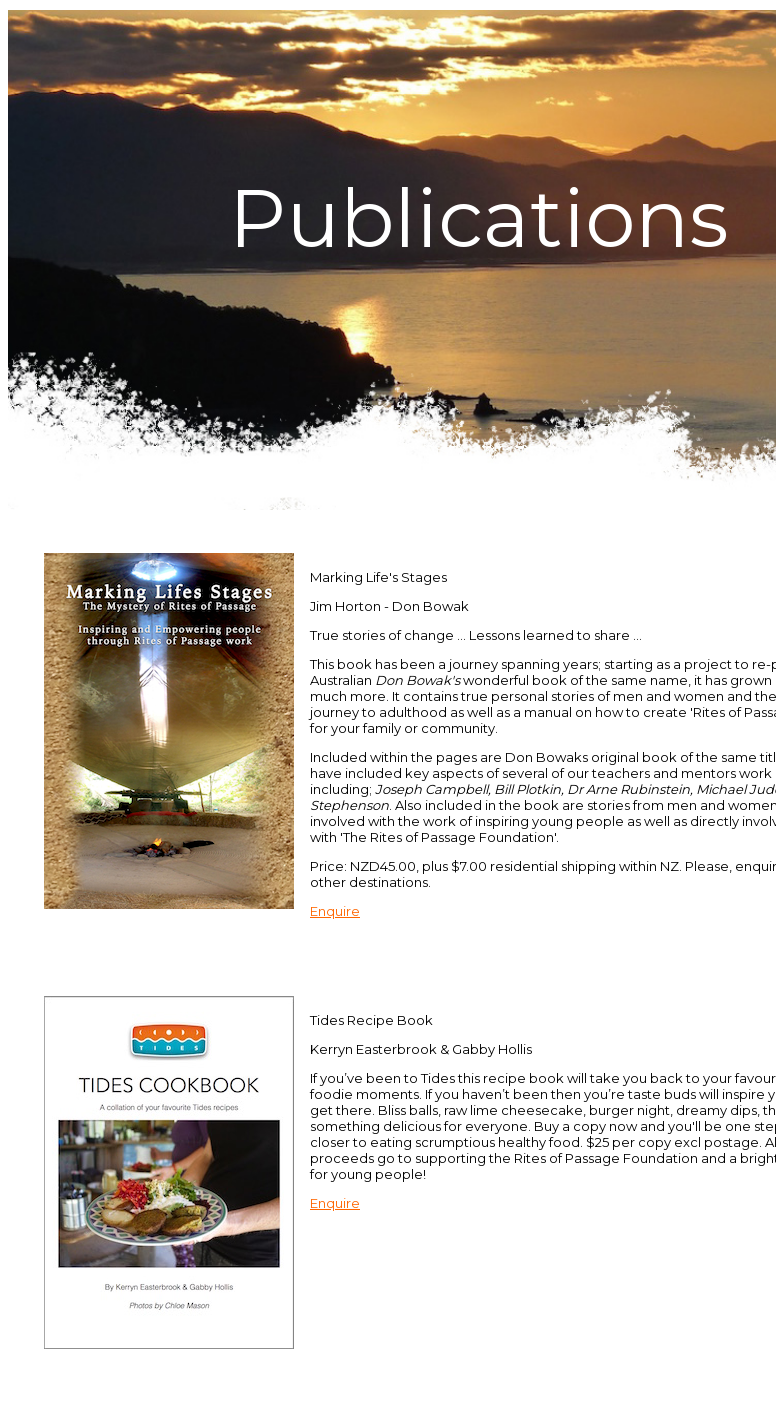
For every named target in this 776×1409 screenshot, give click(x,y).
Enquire (335, 911)
